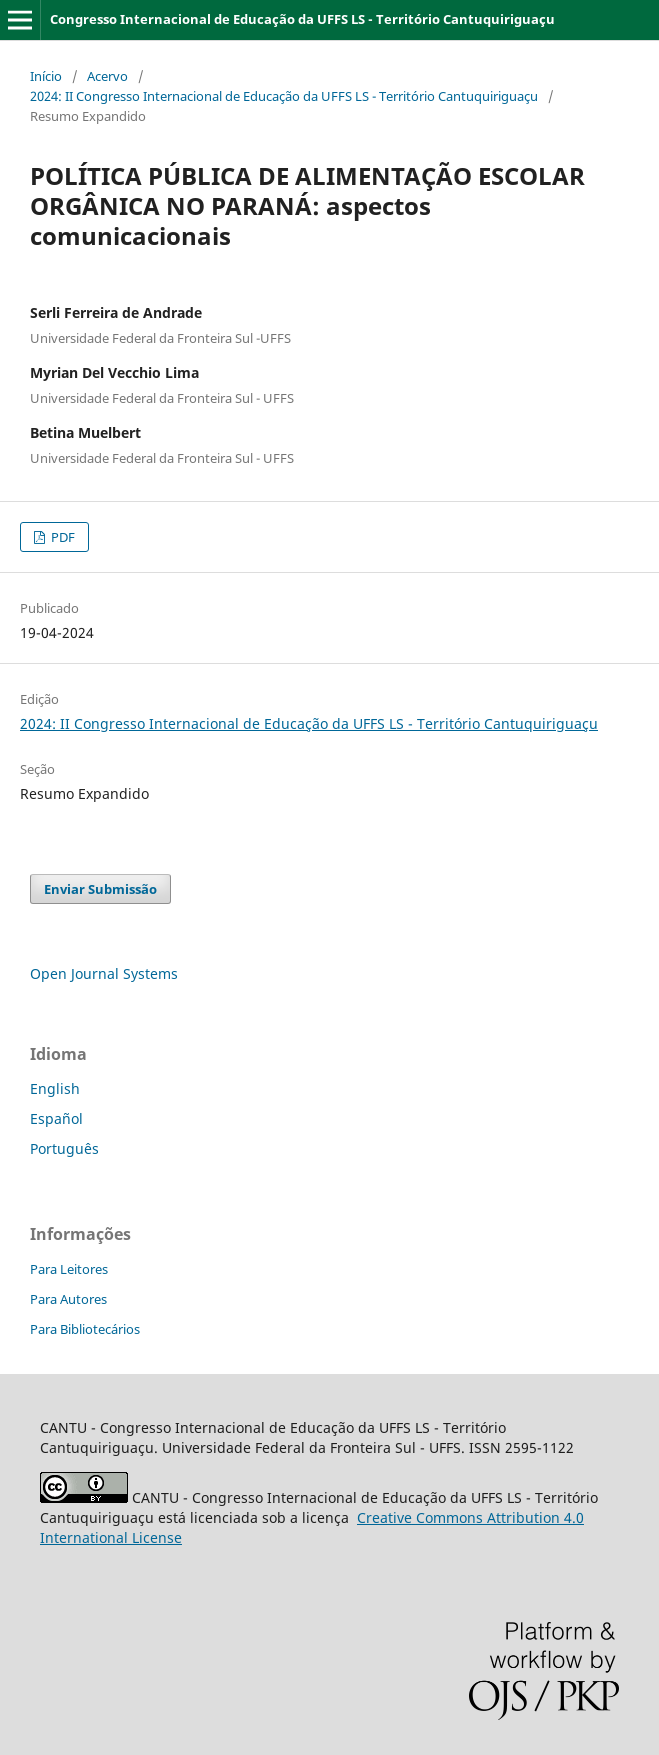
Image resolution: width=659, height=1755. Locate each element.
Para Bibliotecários (85, 1329)
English (55, 1088)
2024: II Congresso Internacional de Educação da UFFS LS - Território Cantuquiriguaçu (284, 96)
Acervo (107, 76)
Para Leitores (69, 1269)
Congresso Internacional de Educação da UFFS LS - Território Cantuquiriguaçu (302, 19)
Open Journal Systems (104, 973)
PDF (61, 537)
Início (46, 76)
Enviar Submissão (100, 889)
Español (56, 1118)
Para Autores (68, 1299)
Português (64, 1148)
